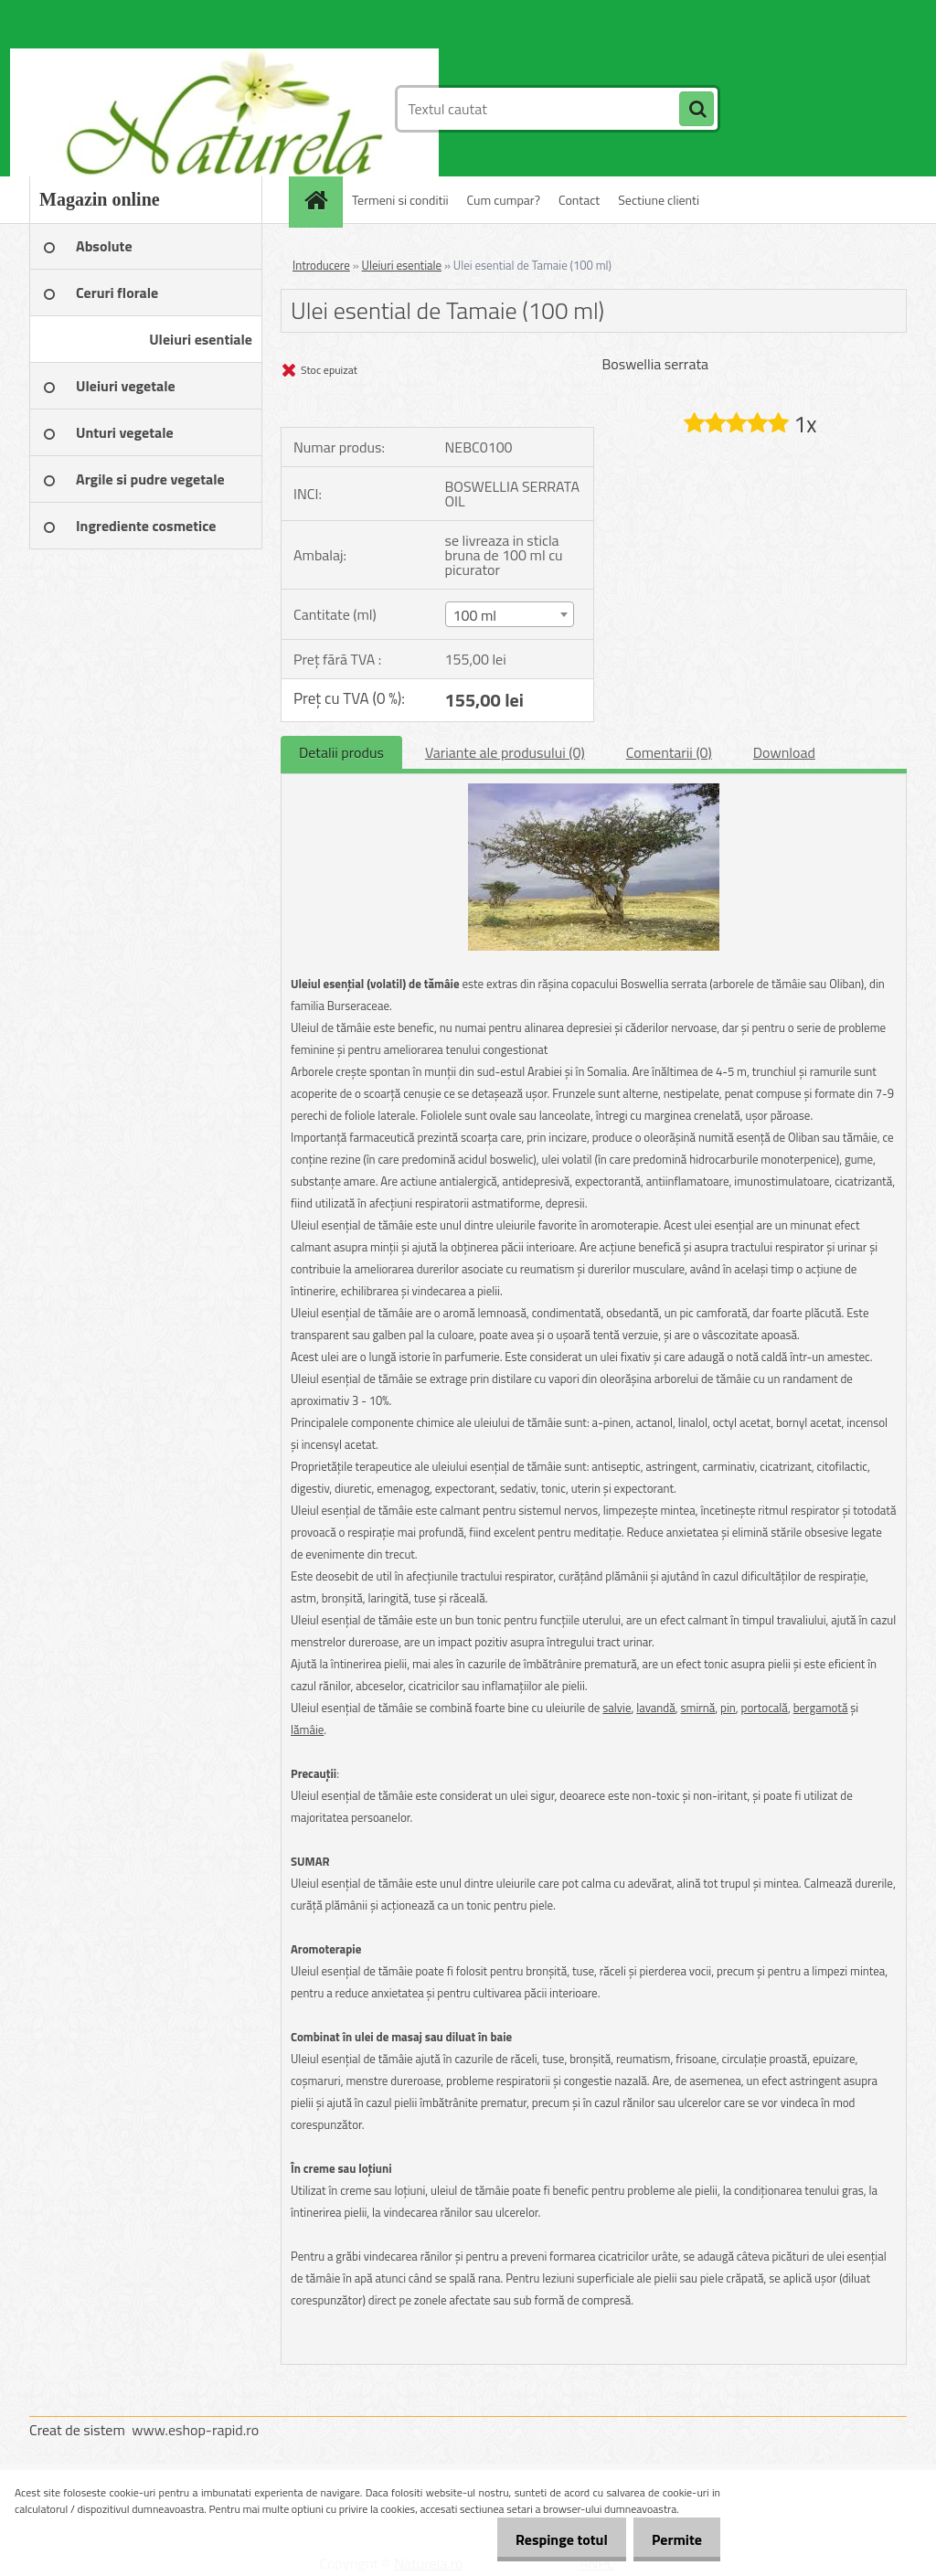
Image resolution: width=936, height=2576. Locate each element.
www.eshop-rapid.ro (195, 2430)
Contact (579, 199)
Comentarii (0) (669, 752)
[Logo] (155, 108)
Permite (672, 2539)
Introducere (321, 265)
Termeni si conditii (400, 199)
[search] (696, 109)
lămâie (307, 1729)
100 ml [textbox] (474, 615)
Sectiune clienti (658, 199)
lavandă (655, 1707)
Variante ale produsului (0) (505, 752)
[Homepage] (322, 199)
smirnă (698, 1707)
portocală (764, 1707)
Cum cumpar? (503, 199)
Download (784, 752)
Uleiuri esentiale (402, 265)
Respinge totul (548, 2539)
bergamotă (820, 1707)
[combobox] (510, 614)
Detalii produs (341, 752)
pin (728, 1707)
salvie (616, 1707)
